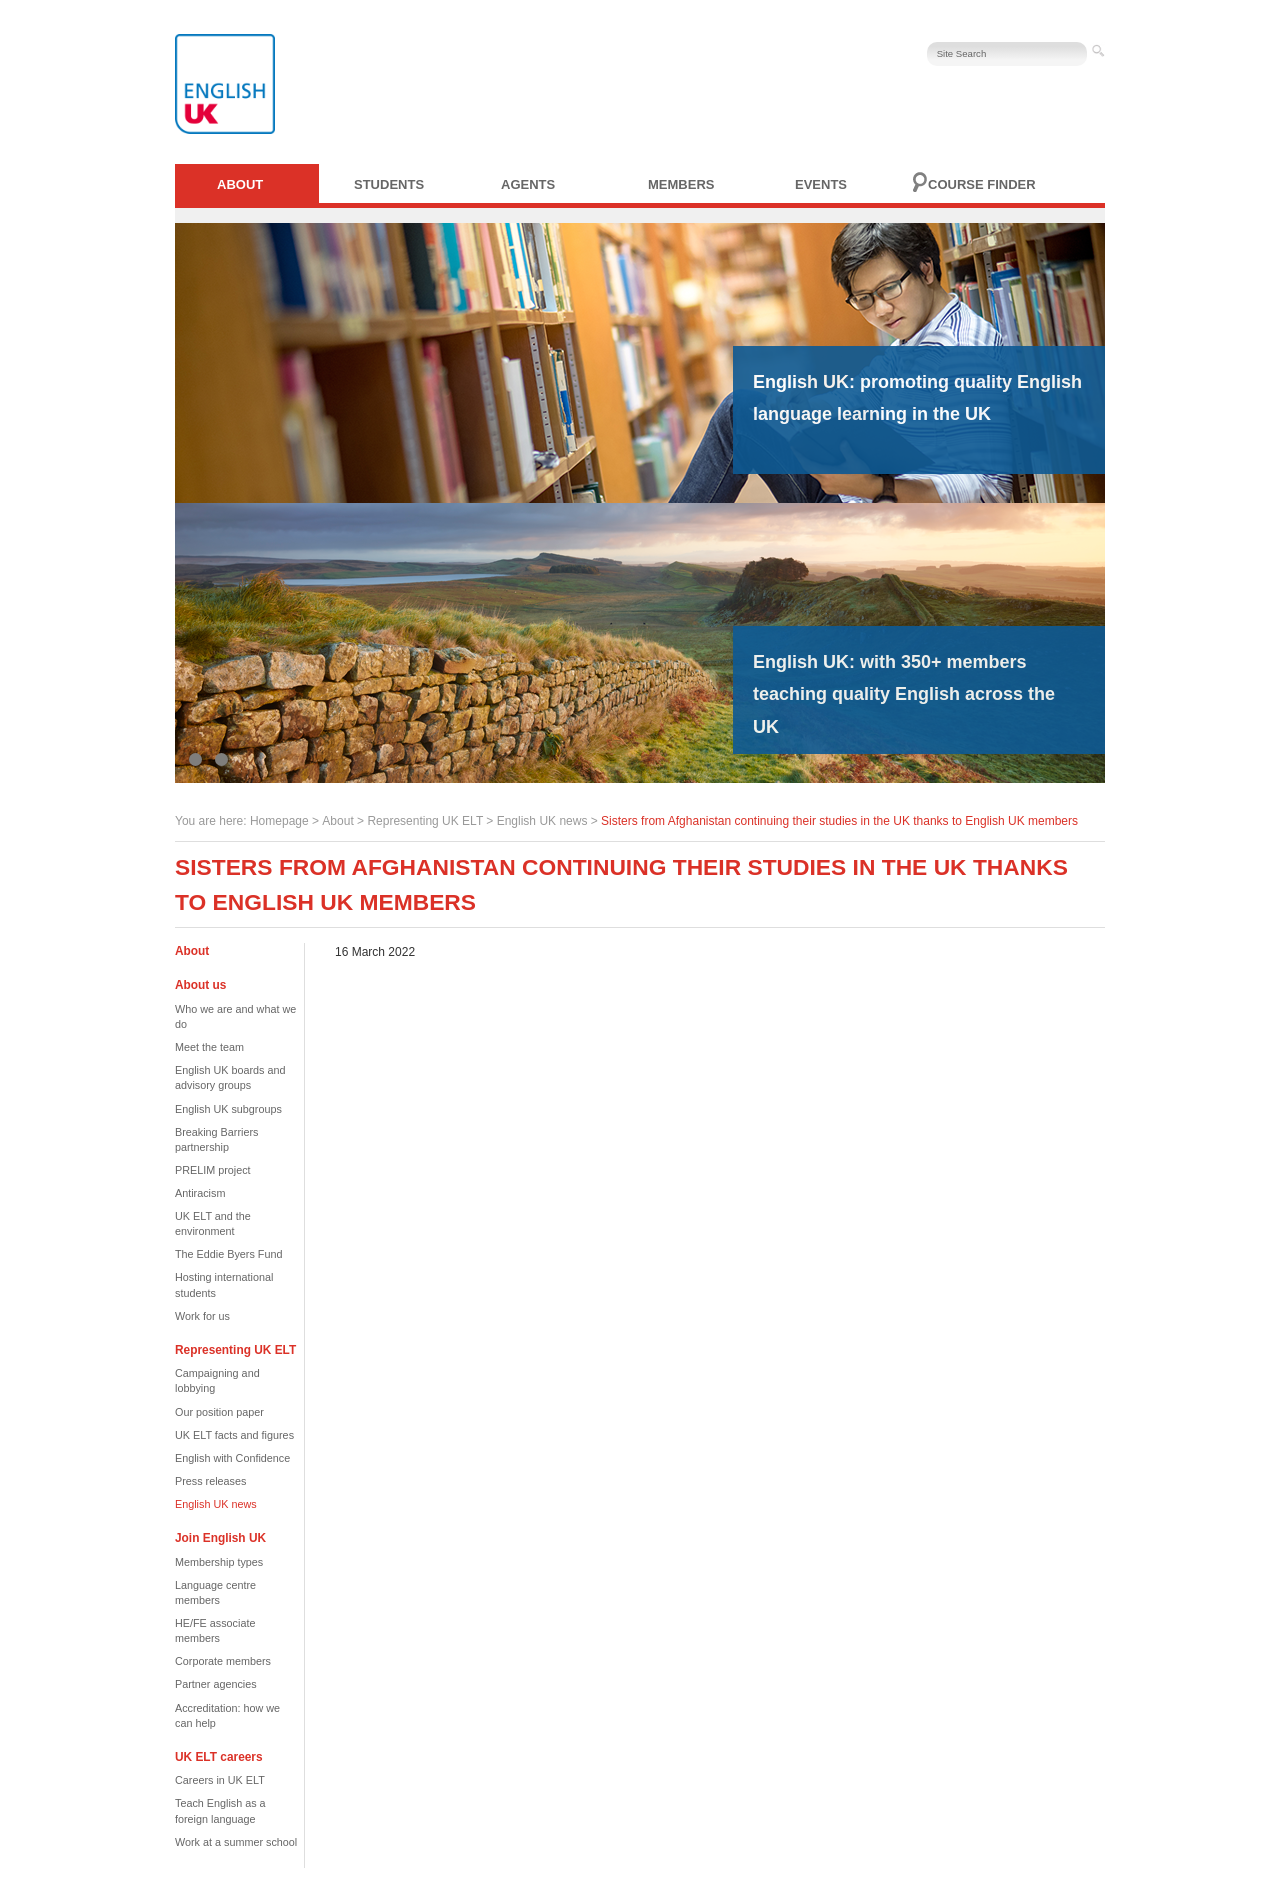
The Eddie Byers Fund (228, 1254)
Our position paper (219, 1412)
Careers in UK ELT (220, 1780)
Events (821, 184)
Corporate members (223, 1661)
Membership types (219, 1562)
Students (389, 184)
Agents (528, 184)
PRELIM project (213, 1170)
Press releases (210, 1481)
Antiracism (200, 1193)
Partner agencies (216, 1684)
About (240, 184)
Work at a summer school (236, 1842)
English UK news (542, 821)
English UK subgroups (228, 1109)
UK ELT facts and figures (234, 1435)
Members (681, 184)
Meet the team (209, 1047)
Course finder (982, 184)
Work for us (202, 1316)
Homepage (279, 821)
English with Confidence (232, 1458)
